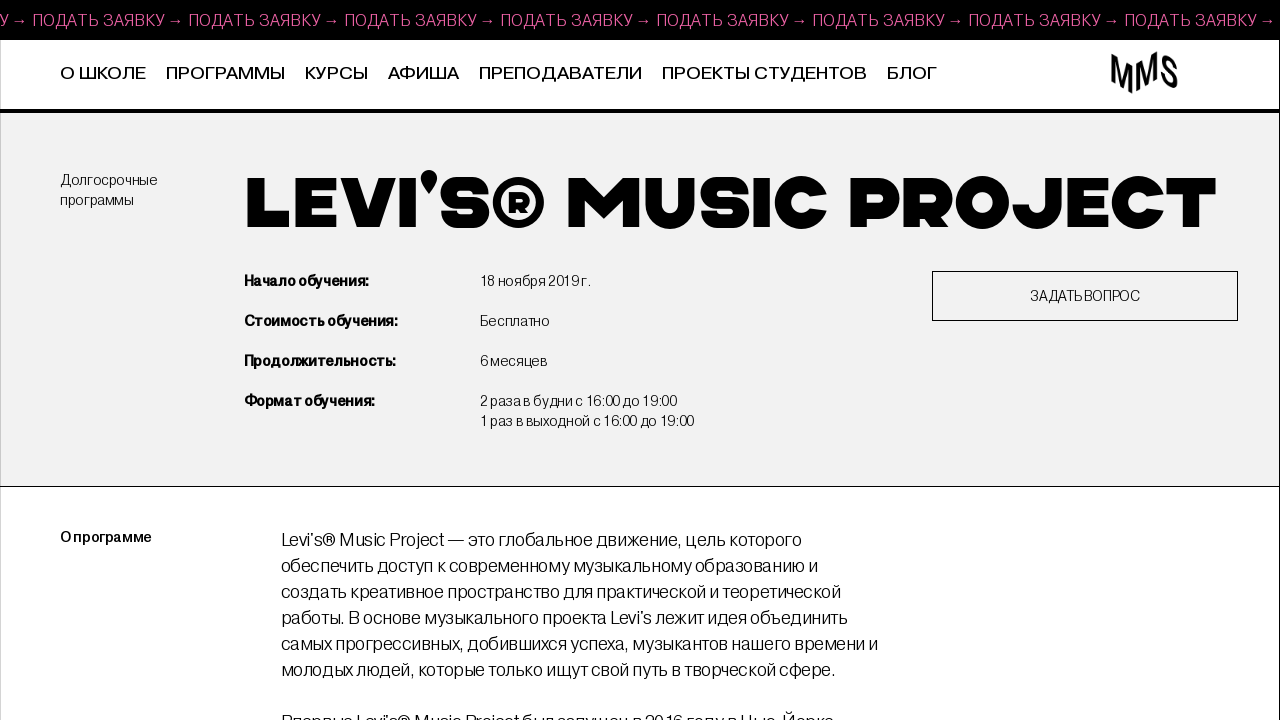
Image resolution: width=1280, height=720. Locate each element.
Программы (225, 74)
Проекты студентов (764, 74)
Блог (912, 74)
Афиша (423, 74)
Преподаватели (560, 74)
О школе (103, 74)
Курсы (336, 74)
